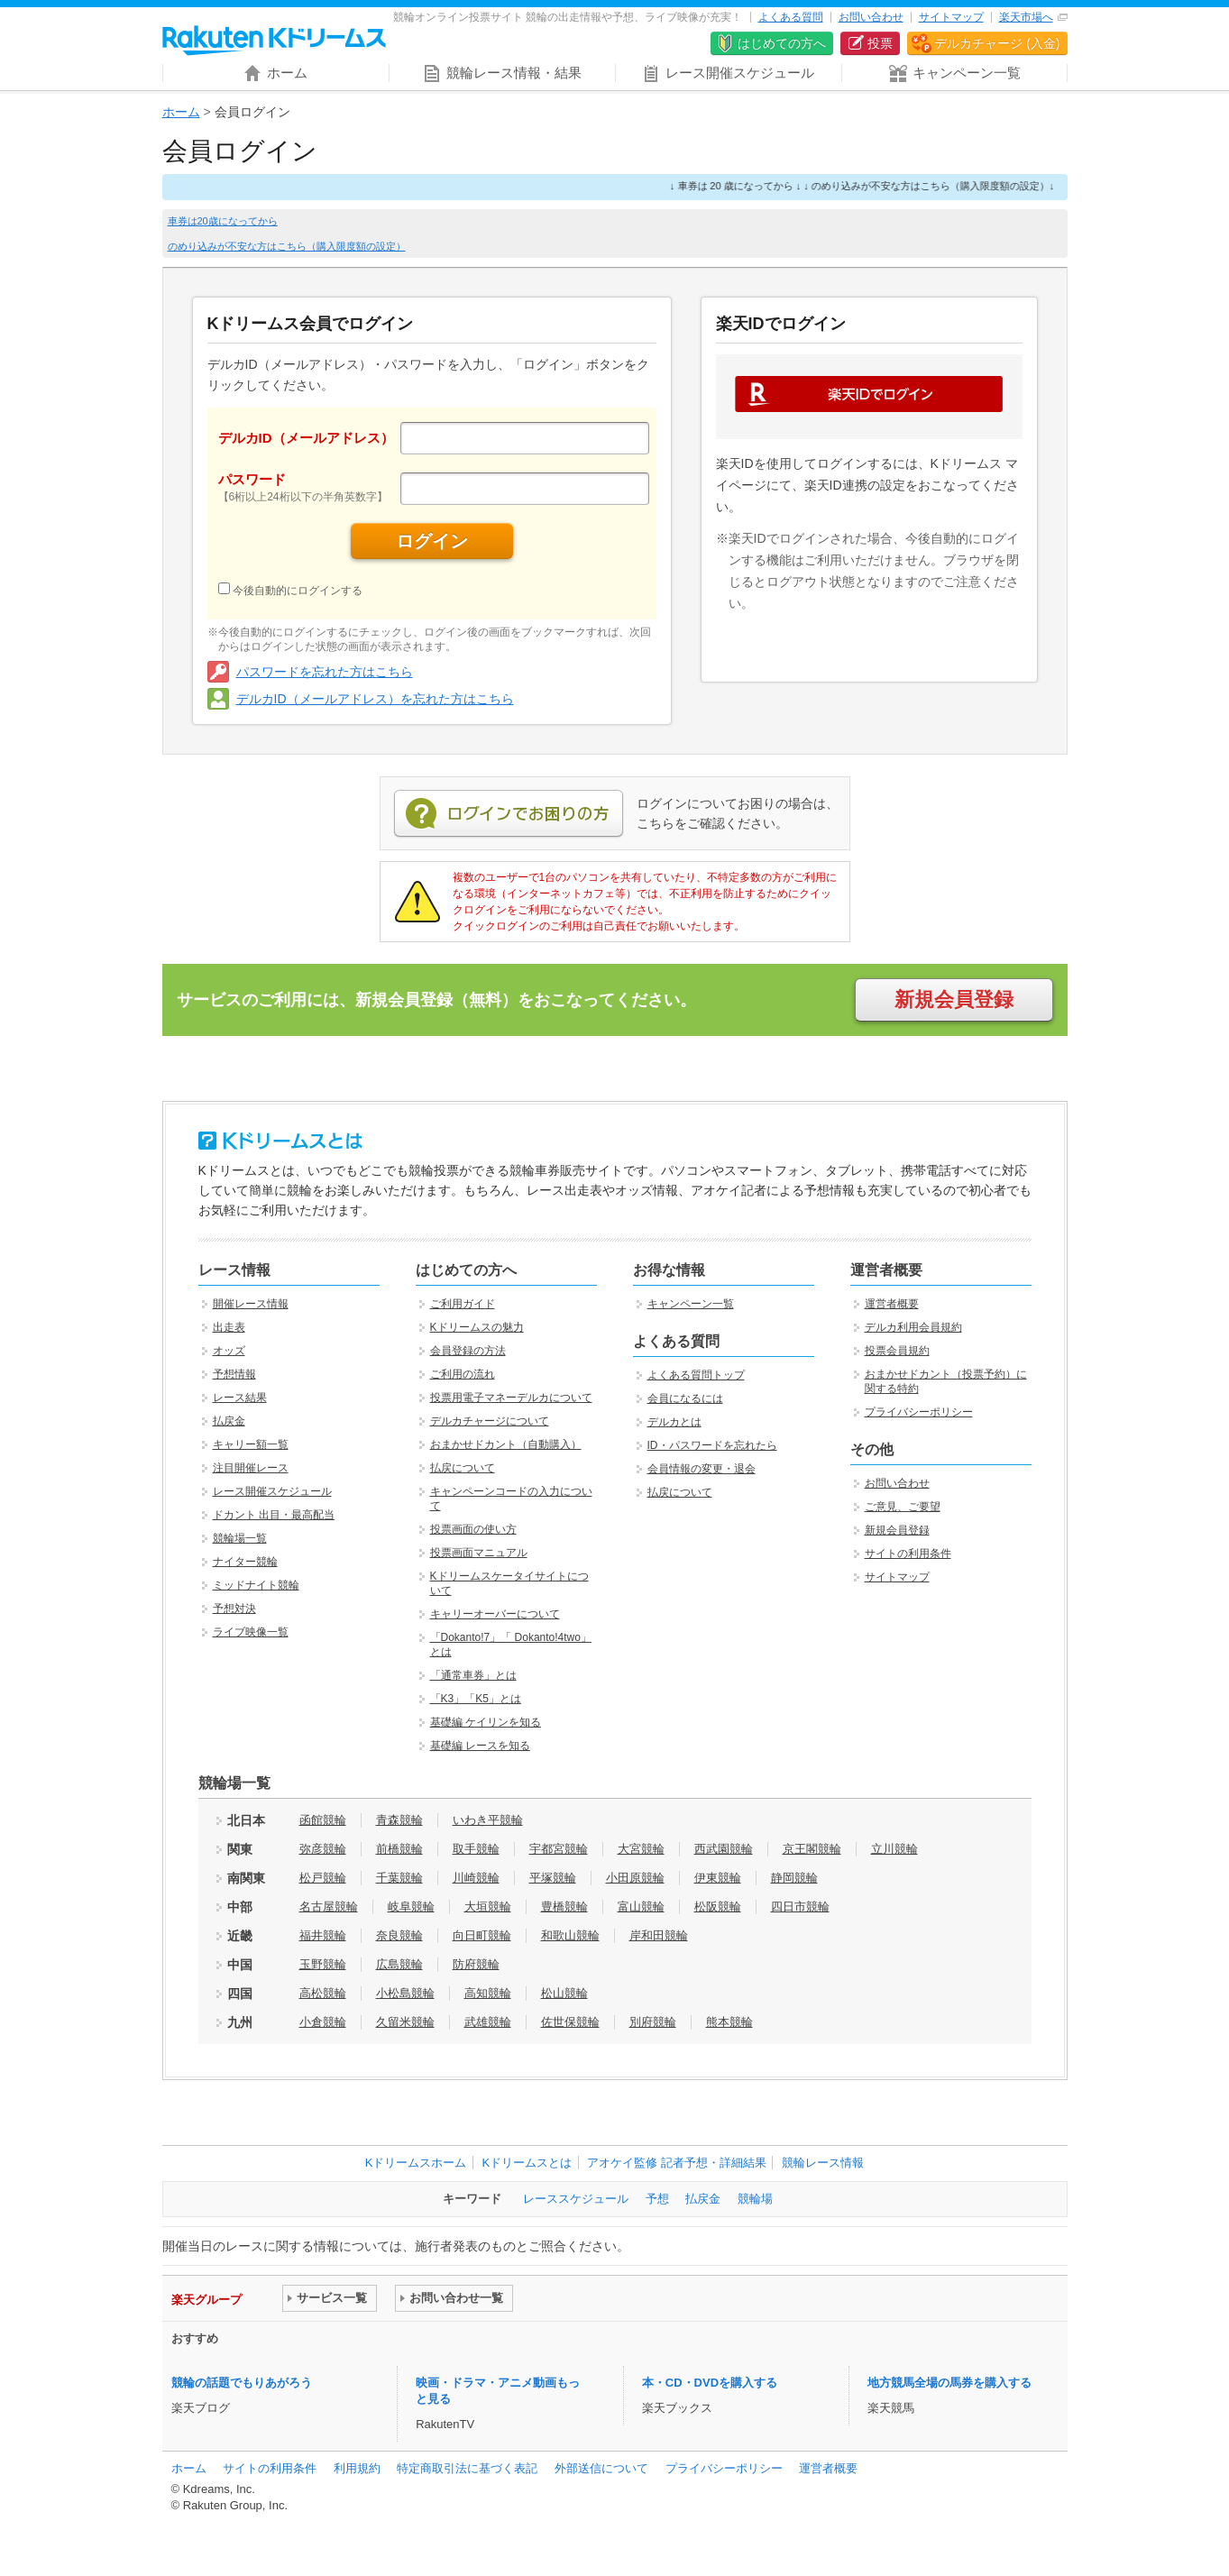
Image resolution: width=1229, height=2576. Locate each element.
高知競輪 (487, 1993)
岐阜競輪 (411, 1906)
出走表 (229, 1327)
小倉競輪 (322, 2022)
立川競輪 (894, 1849)
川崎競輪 (476, 1877)
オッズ (229, 1350)
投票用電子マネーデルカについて (511, 1397)
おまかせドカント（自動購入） (506, 1444)
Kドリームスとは (527, 2162)
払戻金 (229, 1421)
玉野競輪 (322, 1964)
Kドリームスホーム (416, 2162)
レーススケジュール (575, 2198)
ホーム (181, 112)
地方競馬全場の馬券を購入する (949, 2382)
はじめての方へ (782, 43)
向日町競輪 (482, 1935)
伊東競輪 (717, 1877)
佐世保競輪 (570, 2022)
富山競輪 (641, 1906)
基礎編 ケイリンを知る (485, 1722)
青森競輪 (399, 1820)
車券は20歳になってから (223, 220)
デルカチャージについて (489, 1421)
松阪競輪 (717, 1906)
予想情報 (234, 1374)
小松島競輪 (405, 1993)
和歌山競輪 (570, 1935)
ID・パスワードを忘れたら (712, 1445)
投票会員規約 (897, 1350)
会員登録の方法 (468, 1350)
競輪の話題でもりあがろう (241, 2382)
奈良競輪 (399, 1935)
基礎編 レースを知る (480, 1745)
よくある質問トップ (696, 1375)
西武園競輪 (723, 1849)
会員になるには (685, 1398)
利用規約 (357, 2468)
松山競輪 (564, 1993)
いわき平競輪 (488, 1820)
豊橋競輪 (564, 1906)
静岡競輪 (794, 1877)
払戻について (462, 1468)
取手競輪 (476, 1849)
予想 (657, 2198)
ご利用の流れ (462, 1374)
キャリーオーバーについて (495, 1614)
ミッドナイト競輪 (256, 1585)
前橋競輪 (399, 1849)
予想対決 (234, 1608)
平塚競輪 (552, 1877)
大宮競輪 (641, 1849)
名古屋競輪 (328, 1906)
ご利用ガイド (462, 1303)
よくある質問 (790, 17)
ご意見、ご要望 (902, 1506)
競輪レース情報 (823, 2162)
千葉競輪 (399, 1877)
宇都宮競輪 (558, 1849)
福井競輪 (322, 1935)
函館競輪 (322, 1820)
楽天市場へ (1026, 17)
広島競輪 (399, 1964)
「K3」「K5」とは (475, 1698)
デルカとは (674, 1422)
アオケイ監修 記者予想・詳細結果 (676, 2162)
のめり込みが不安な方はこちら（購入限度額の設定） (287, 246)
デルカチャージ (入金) (996, 43)
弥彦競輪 (322, 1849)
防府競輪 (476, 1964)
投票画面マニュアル (478, 1552)
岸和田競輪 (658, 1935)
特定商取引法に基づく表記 (467, 2468)
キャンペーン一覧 (690, 1303)
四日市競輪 (800, 1906)
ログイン (432, 541)
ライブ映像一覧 (251, 1632)
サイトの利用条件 (908, 1553)
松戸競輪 (322, 1877)
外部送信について (601, 2468)
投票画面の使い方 (473, 1529)
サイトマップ (951, 17)
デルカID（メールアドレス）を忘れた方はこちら (375, 699)
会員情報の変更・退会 (701, 1468)
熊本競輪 (729, 2022)
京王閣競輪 (812, 1849)
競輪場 (755, 2198)
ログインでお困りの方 (508, 814)
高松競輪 (322, 1993)
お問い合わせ (871, 17)
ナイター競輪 (245, 1561)
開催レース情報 (251, 1303)
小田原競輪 (635, 1877)
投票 (880, 43)
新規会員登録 (953, 999)
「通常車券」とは (473, 1675)
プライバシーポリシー (919, 1412)
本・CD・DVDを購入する (709, 2382)
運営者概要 (892, 1303)
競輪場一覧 (240, 1538)
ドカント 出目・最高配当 (274, 1514)
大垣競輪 (487, 1906)
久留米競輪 (405, 2022)
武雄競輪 (487, 2022)
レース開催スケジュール (272, 1491)
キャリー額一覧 (251, 1444)
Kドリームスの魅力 (477, 1327)
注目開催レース (251, 1468)
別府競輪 (652, 2022)
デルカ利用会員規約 (913, 1327)
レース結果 (240, 1397)
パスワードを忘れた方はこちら (324, 672)
